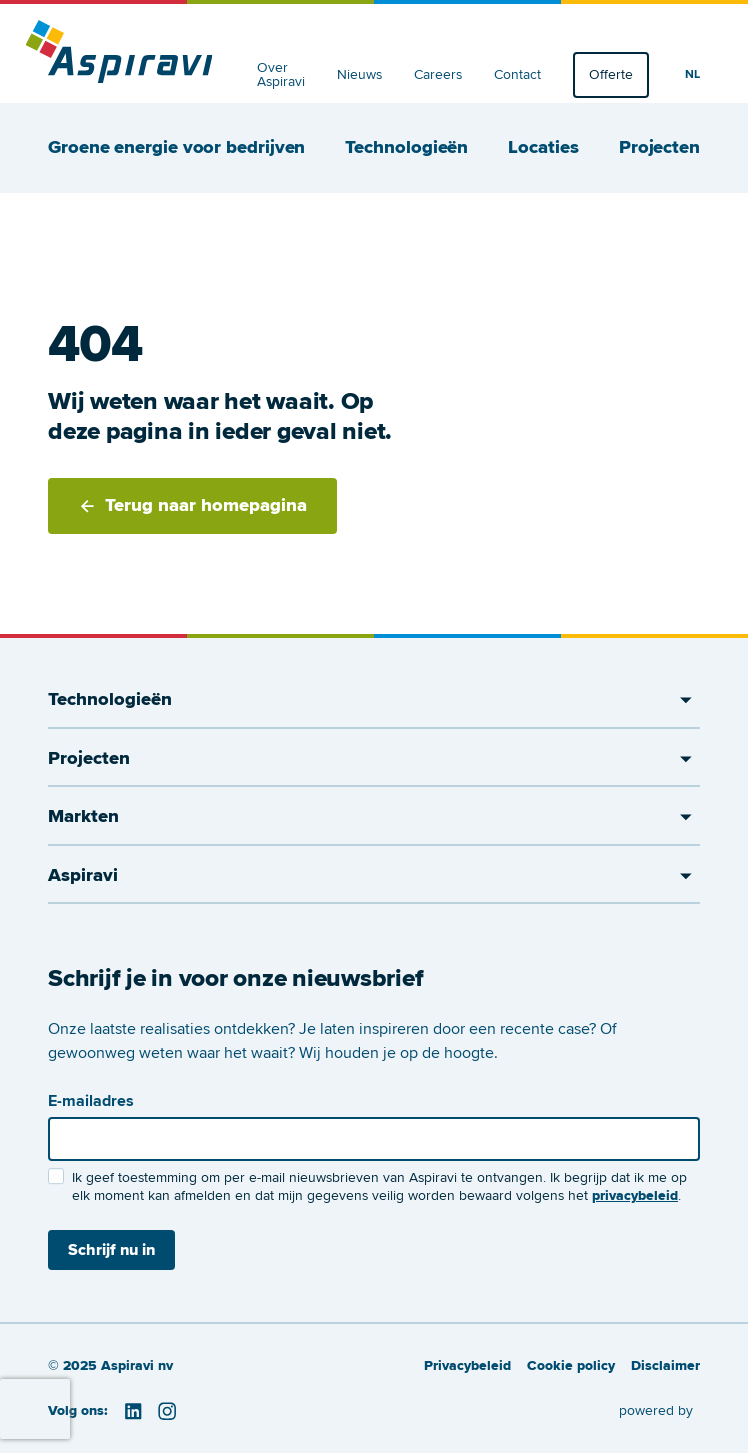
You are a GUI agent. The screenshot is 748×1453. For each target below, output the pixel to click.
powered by (656, 1410)
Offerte (611, 75)
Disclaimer (665, 1366)
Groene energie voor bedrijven (176, 148)
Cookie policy (571, 1366)
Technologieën (406, 148)
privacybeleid (635, 1195)
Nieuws (359, 75)
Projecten (659, 148)
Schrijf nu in (111, 1250)
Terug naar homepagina (193, 505)
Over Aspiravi (281, 75)
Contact (517, 75)
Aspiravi (374, 876)
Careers (438, 75)
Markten (374, 817)
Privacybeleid (467, 1366)
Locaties (543, 148)
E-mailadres (91, 1101)
